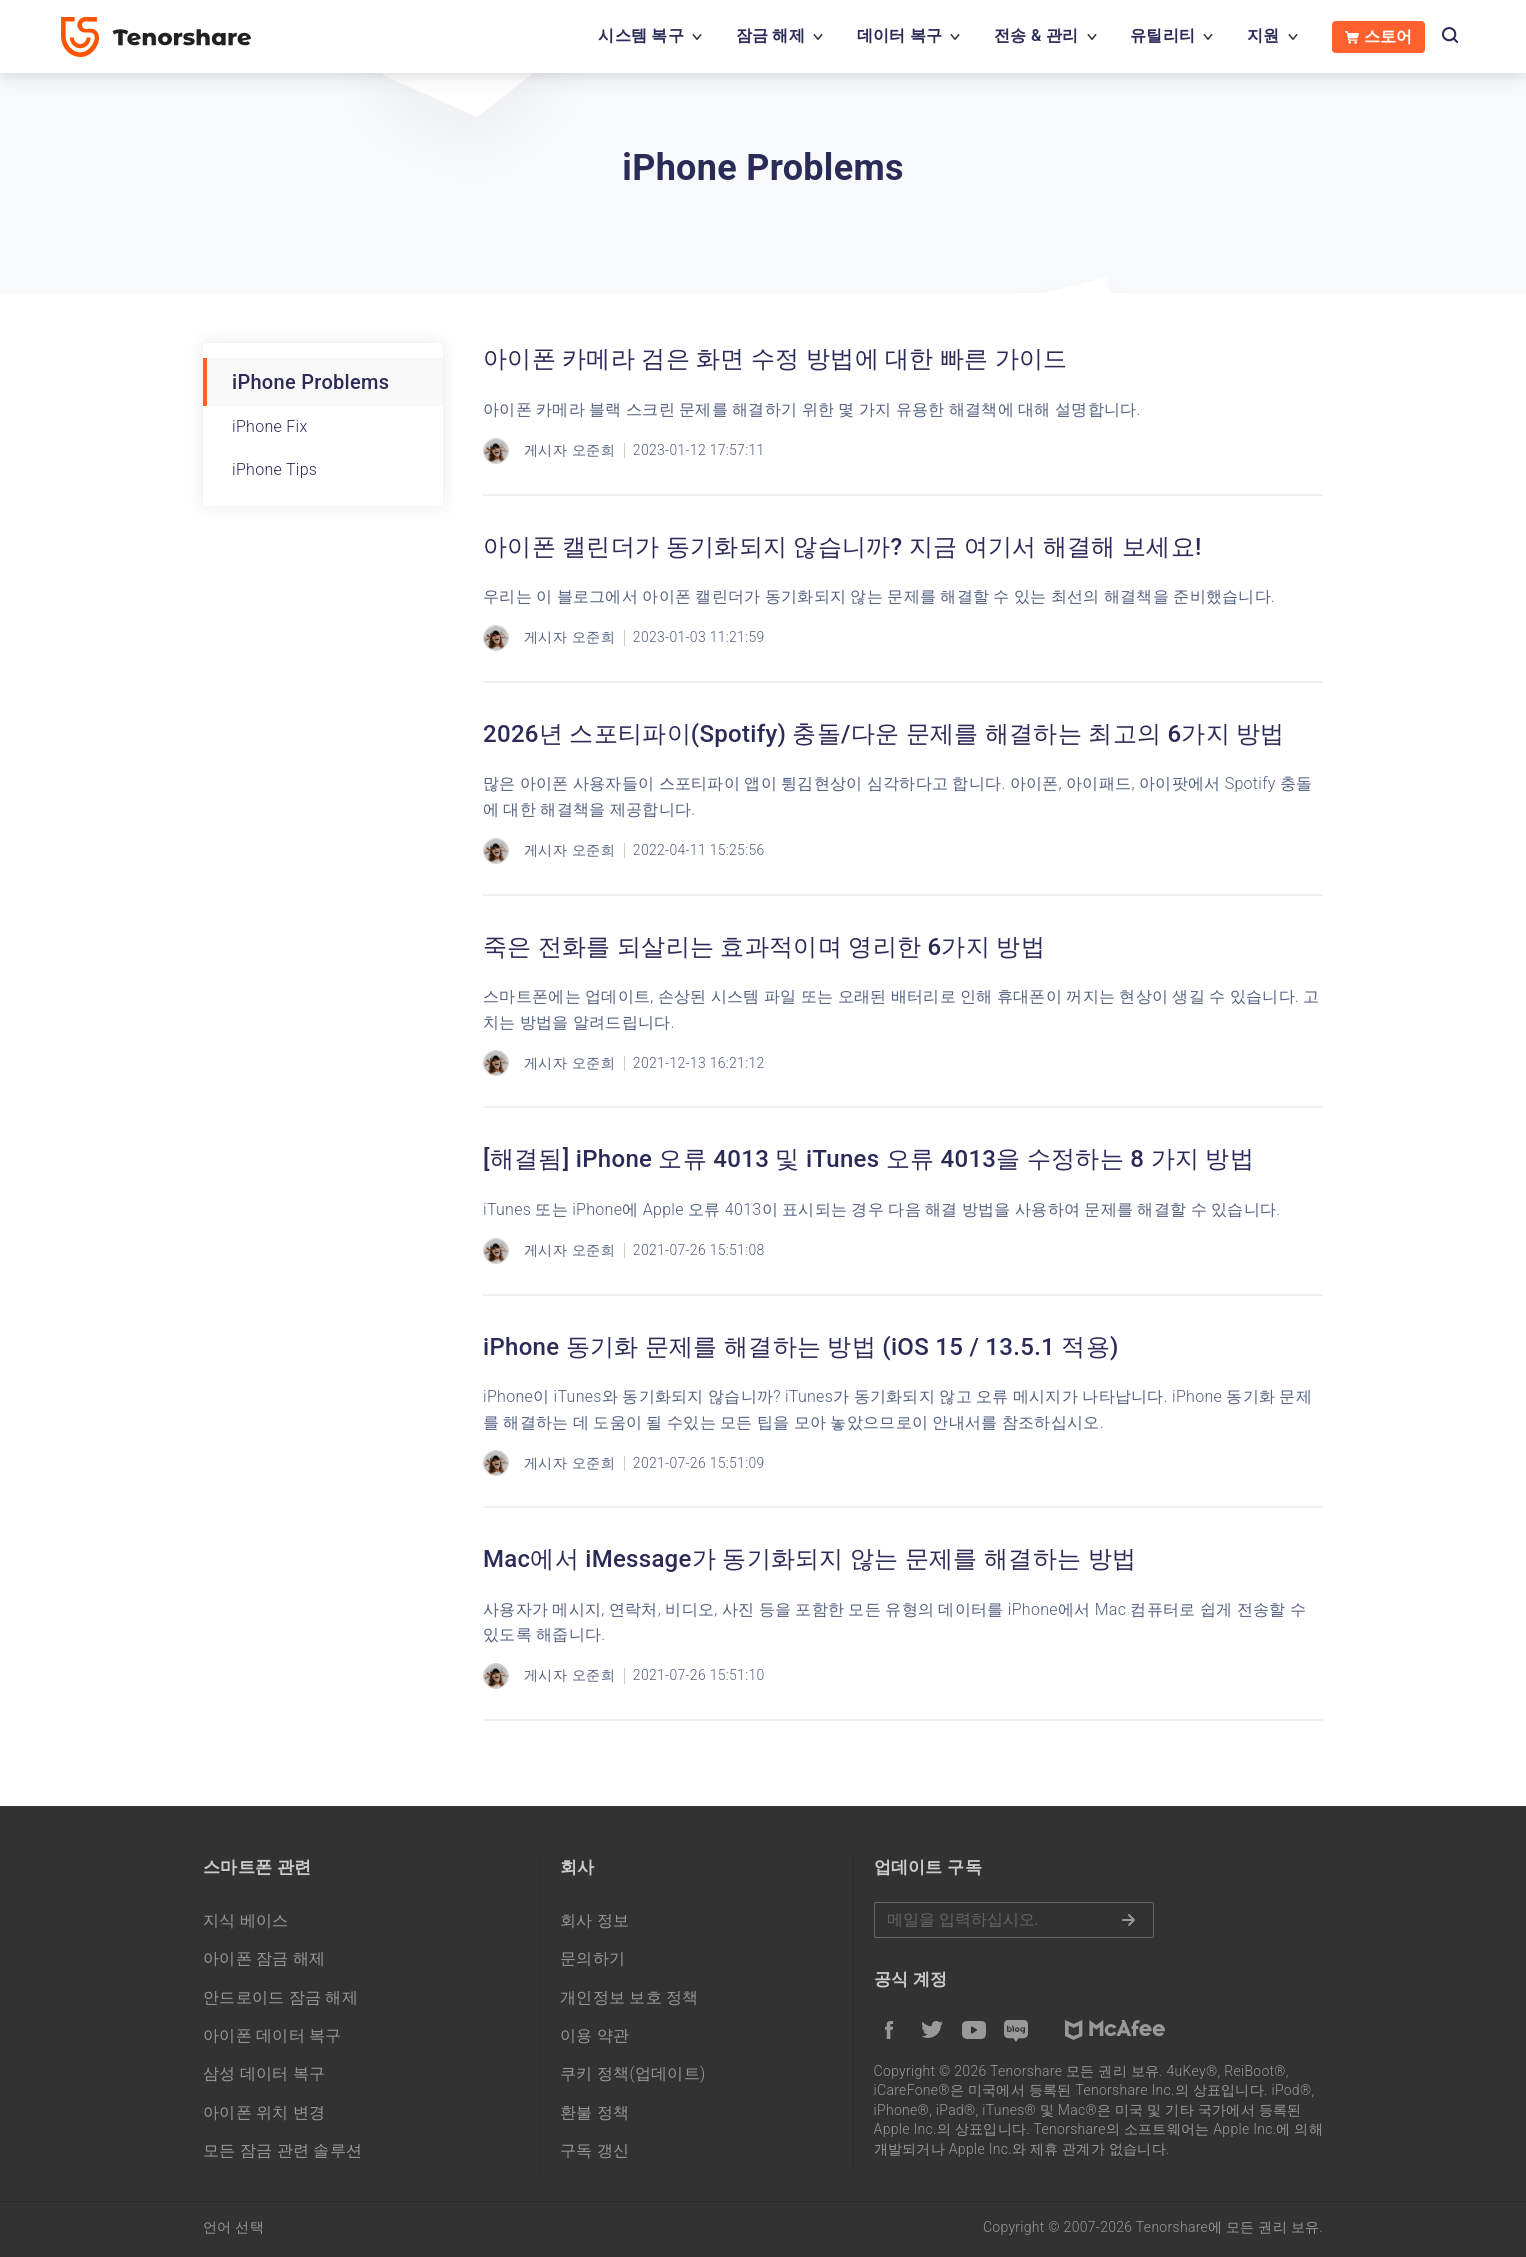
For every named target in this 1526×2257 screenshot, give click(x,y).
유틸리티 (1162, 35)
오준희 (593, 450)
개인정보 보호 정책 (629, 1997)
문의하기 (592, 1958)
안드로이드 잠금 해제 (280, 1997)
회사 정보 (594, 1920)
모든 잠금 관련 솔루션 (282, 2150)
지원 (1263, 35)
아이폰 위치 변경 (264, 2112)
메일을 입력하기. (1014, 1920)
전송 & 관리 (1036, 35)
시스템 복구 (641, 35)
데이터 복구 (900, 35)
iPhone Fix (270, 426)
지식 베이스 (246, 1920)
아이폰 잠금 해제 (264, 1958)
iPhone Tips (274, 469)
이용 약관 (594, 2035)
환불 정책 (594, 2112)
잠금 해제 (770, 35)
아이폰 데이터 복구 (272, 2035)
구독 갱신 (594, 2150)
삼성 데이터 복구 (264, 2073)
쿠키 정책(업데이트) (633, 2073)
